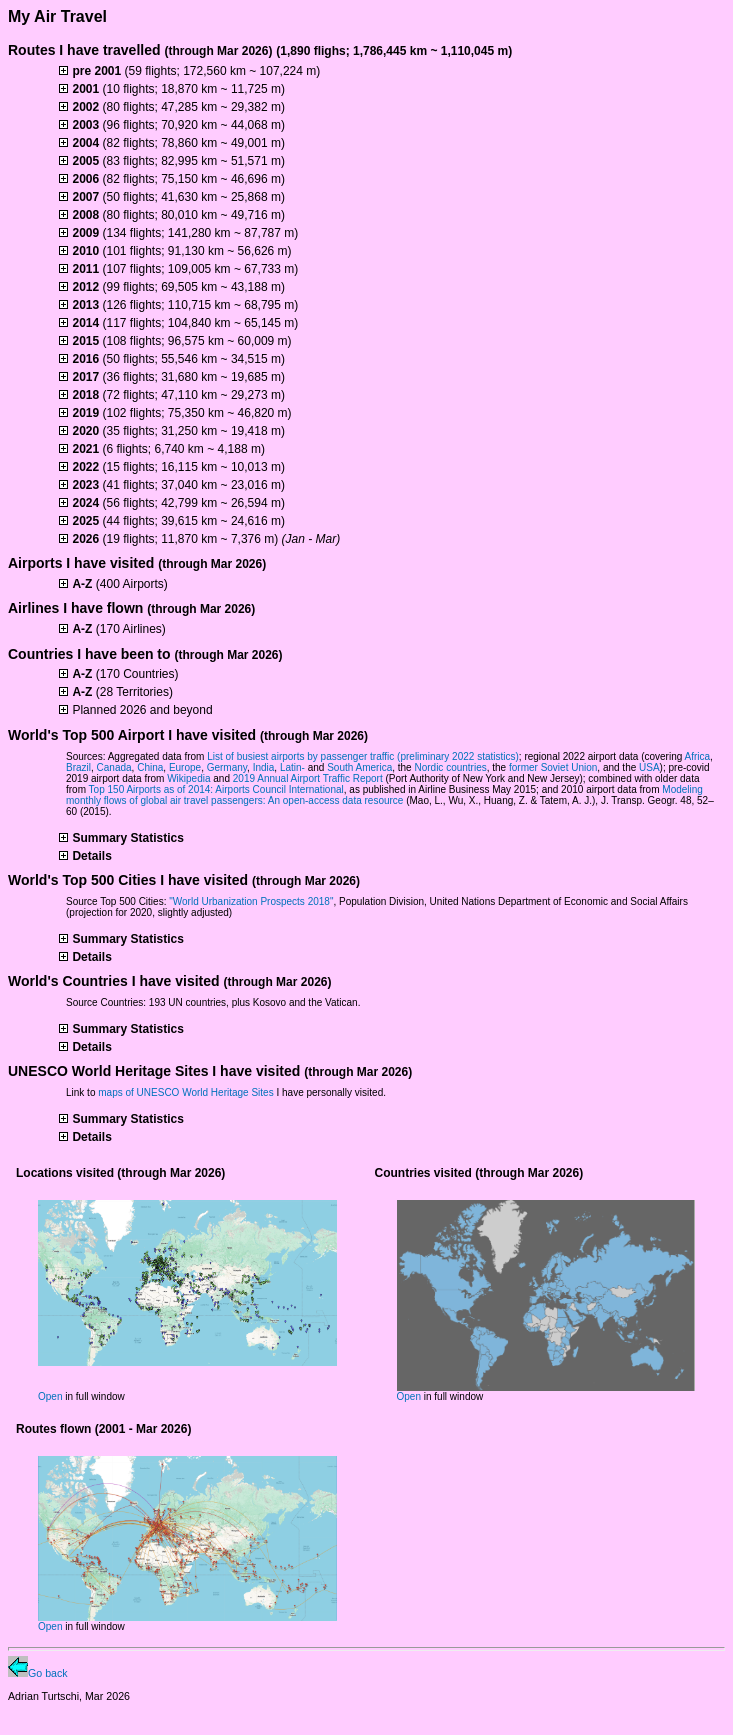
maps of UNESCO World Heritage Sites (185, 1092)
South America (359, 767)
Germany (227, 767)
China (150, 767)
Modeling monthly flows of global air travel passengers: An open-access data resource (384, 795)
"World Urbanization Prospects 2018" (251, 901)
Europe (185, 767)
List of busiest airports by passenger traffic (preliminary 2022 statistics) (363, 756)
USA (649, 767)
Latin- (292, 767)
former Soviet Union (553, 767)
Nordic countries (450, 767)
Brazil (78, 767)
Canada (114, 767)
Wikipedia (188, 778)
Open (50, 1396)
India (264, 767)
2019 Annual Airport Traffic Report (308, 778)
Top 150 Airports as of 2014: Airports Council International (216, 789)
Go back (38, 1673)
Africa (698, 756)
